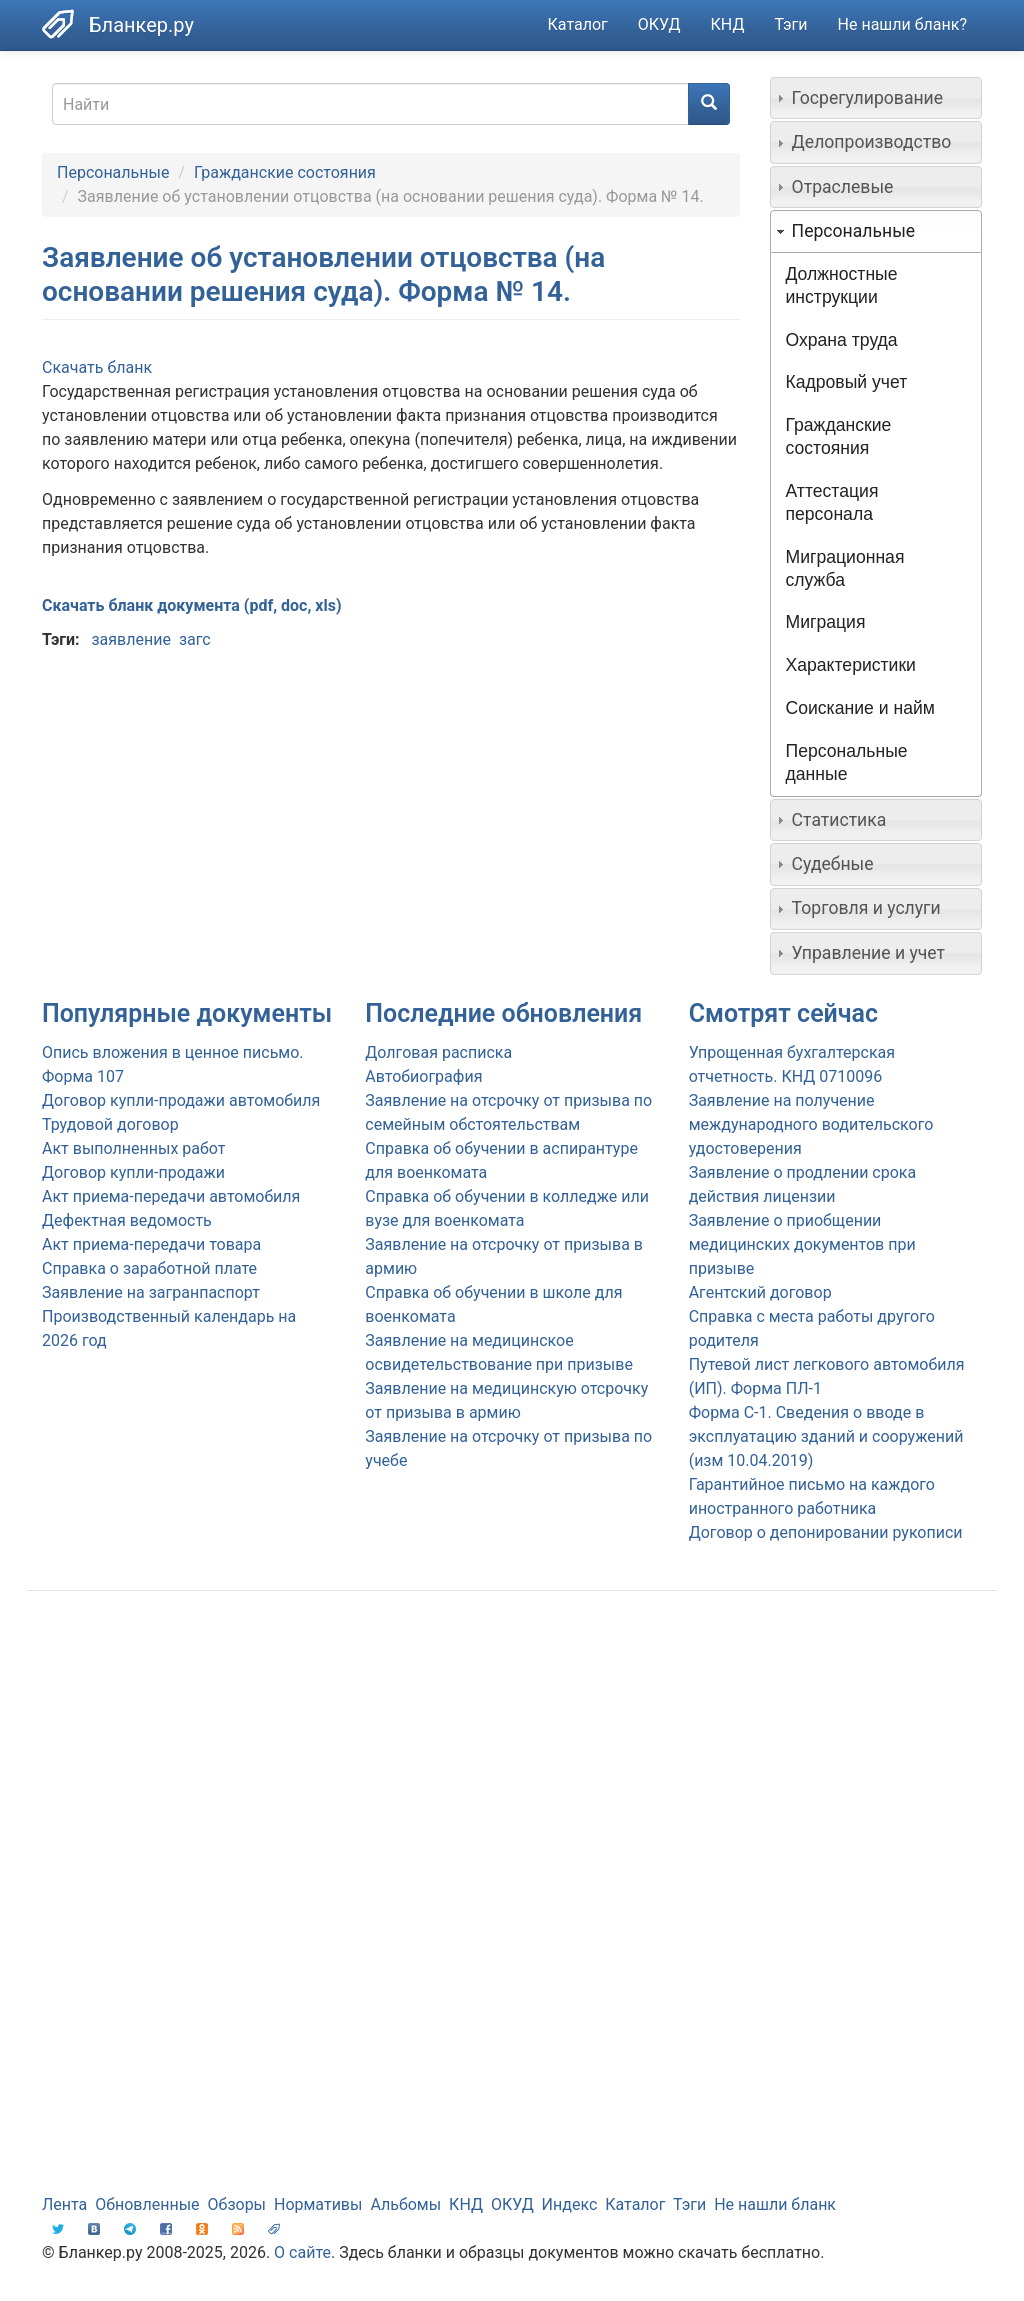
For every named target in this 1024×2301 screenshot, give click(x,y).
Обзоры (237, 2204)
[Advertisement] (512, 1766)
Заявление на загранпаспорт (151, 1292)
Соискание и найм (860, 708)
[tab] (876, 98)
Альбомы (405, 2204)
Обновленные (147, 2204)
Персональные (113, 172)
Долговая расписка (438, 1052)
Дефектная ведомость (127, 1220)
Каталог (578, 24)
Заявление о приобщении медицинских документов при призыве (802, 1244)
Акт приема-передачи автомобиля (171, 1196)
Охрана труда (842, 340)
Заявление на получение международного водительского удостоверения (811, 1124)
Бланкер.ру (141, 25)
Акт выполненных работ (133, 1148)
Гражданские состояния (285, 172)
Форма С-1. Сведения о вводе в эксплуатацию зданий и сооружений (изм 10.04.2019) (826, 1436)
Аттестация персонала (832, 502)
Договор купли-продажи (133, 1172)
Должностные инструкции (842, 285)
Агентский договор (760, 1292)
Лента (64, 2204)
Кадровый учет (847, 382)
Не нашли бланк (775, 2204)
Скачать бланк (97, 367)
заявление (130, 639)
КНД (728, 24)
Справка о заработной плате (149, 1268)
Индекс (570, 2204)
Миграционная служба (845, 568)
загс (195, 639)
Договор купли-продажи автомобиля (181, 1100)
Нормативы (318, 2204)
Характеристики (851, 665)
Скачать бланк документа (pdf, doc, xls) (192, 605)
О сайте (302, 2252)
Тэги (790, 24)
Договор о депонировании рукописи (826, 1532)
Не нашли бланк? (902, 24)
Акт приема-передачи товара (151, 1244)
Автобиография (423, 1076)
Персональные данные (847, 762)
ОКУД (659, 24)
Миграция (826, 622)
